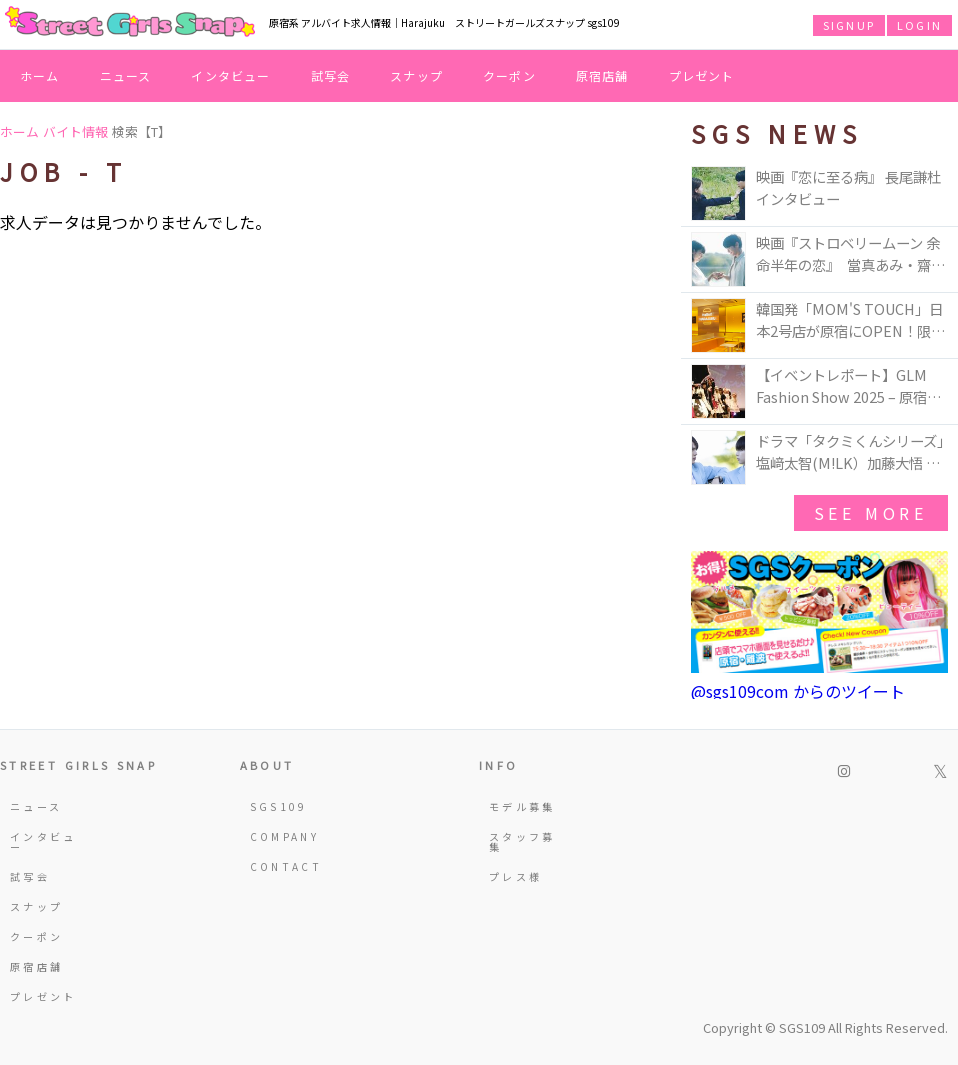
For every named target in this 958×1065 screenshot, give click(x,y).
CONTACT (286, 866)
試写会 (331, 75)
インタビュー (230, 75)
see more (871, 513)
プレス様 (515, 876)
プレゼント (702, 75)
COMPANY (285, 836)
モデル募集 (522, 806)
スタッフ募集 (522, 841)
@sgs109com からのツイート (798, 691)
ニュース (126, 75)
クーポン (509, 75)
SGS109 (279, 806)
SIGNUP (849, 25)
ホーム (40, 75)
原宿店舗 (602, 75)
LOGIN (919, 25)
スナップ (416, 75)
